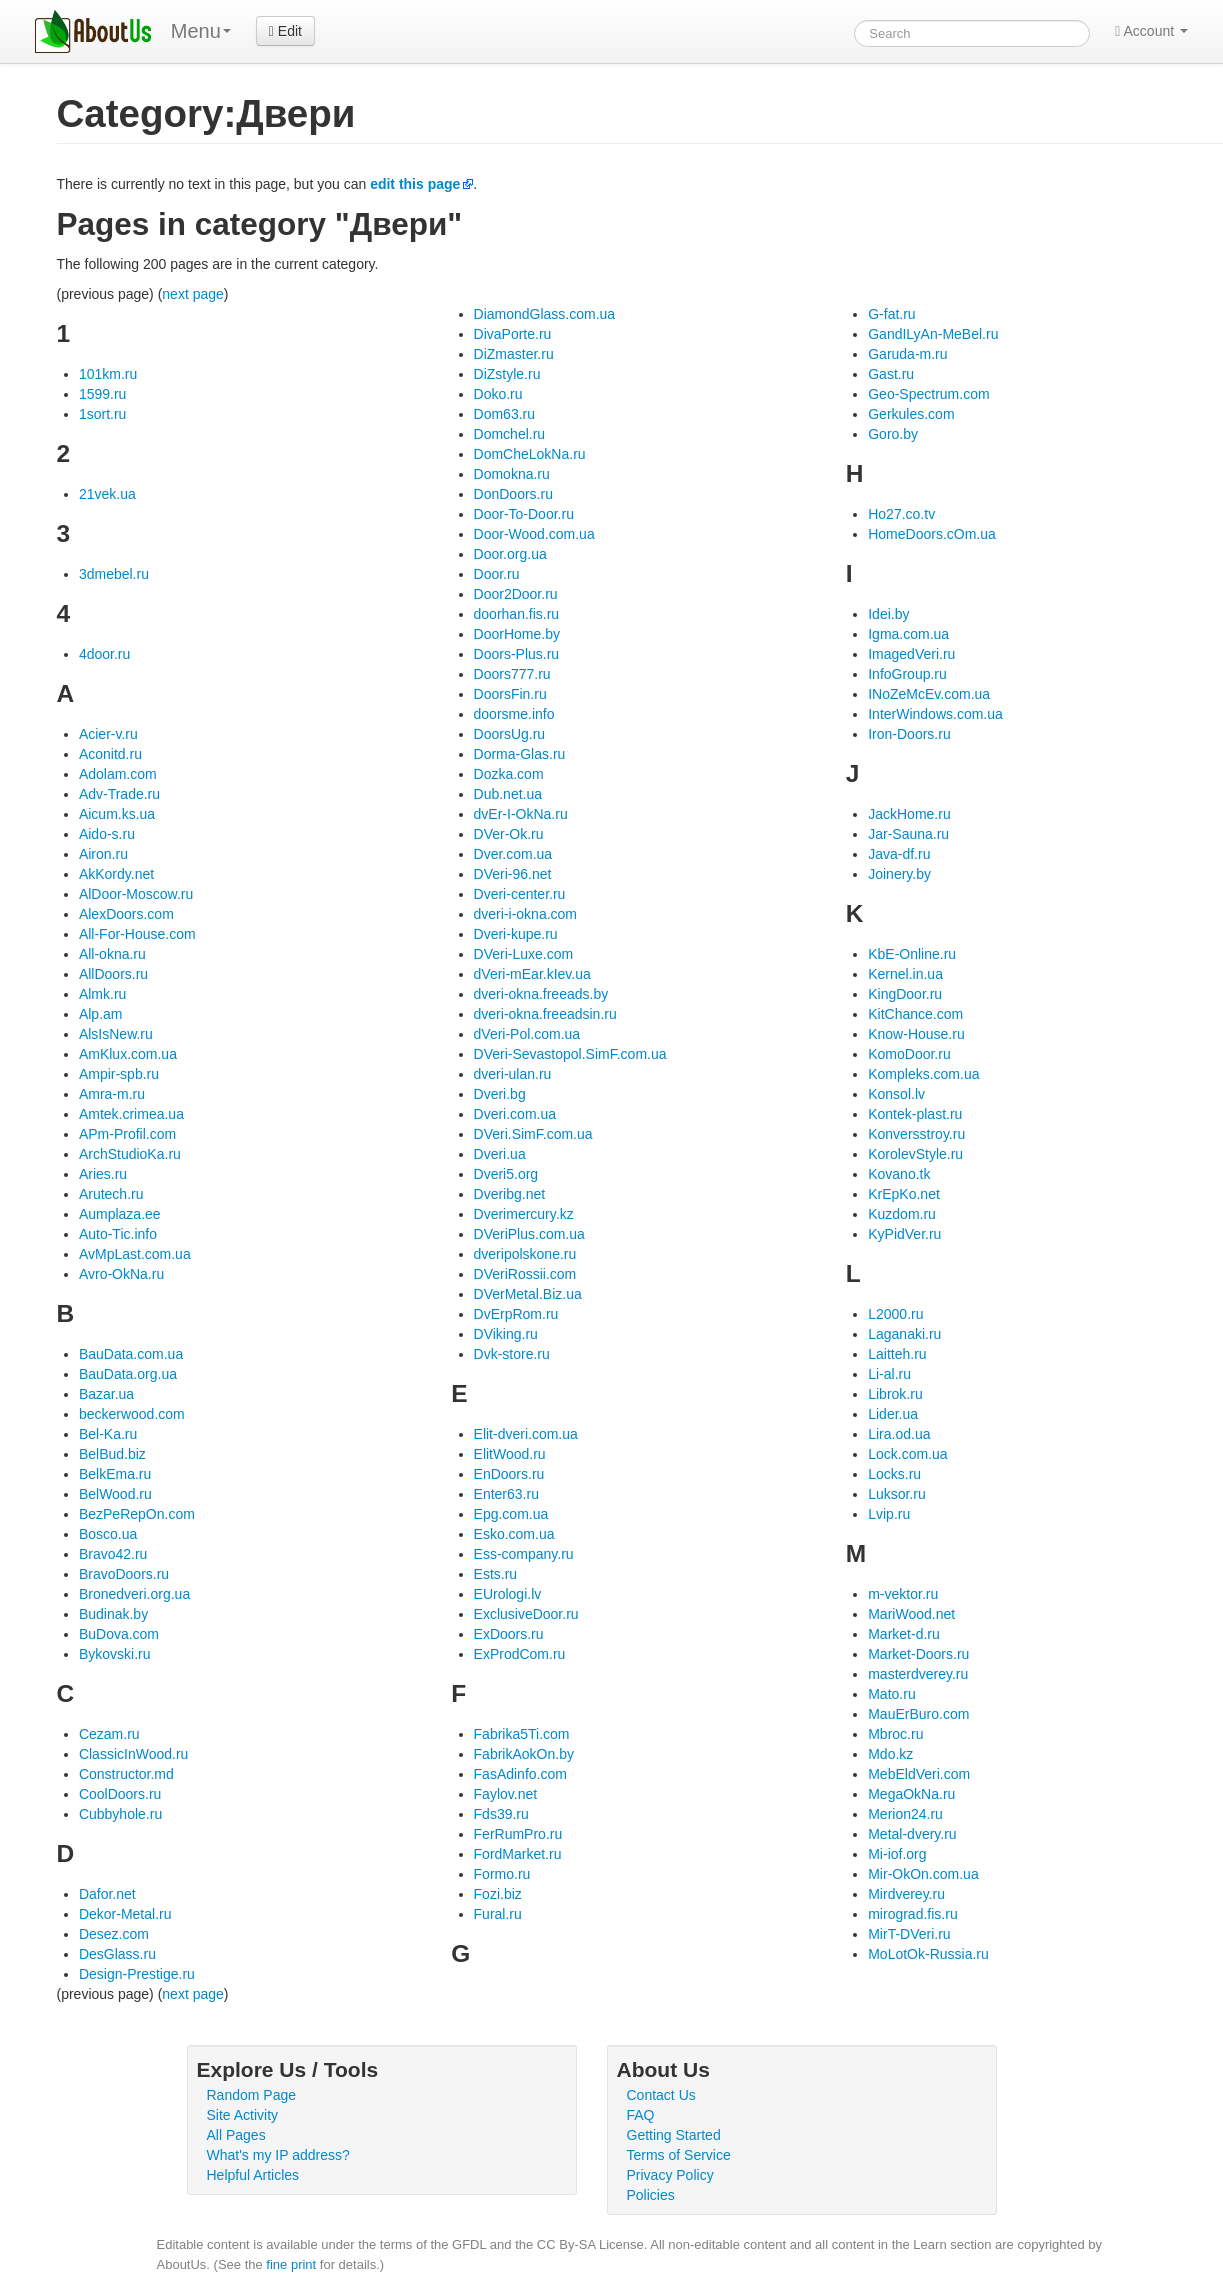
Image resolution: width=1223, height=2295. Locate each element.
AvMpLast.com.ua (135, 1254)
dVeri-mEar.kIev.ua (532, 974)
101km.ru (108, 374)
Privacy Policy (670, 2175)
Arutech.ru (111, 1194)
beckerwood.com (132, 1414)
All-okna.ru (112, 954)
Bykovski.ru (115, 1654)
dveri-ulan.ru (513, 1074)
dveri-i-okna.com (525, 914)
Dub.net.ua (508, 794)
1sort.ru (102, 414)
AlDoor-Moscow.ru (136, 894)
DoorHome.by (517, 634)
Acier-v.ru (108, 734)
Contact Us (661, 2095)
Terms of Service (679, 2155)
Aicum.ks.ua (117, 814)
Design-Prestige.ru (137, 1974)
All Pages (236, 2135)
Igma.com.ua (908, 634)
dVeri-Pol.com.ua (527, 1034)
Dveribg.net (510, 1194)
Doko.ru (498, 394)
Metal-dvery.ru (912, 1834)
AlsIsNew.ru (116, 1034)
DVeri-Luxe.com (524, 954)
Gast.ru (891, 374)
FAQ (641, 2115)
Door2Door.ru (516, 594)
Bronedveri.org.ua (134, 1594)
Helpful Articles (253, 2175)
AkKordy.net (116, 874)
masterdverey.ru (918, 1674)
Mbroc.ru (895, 1734)
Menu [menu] (201, 31)
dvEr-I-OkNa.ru (521, 814)
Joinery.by (899, 874)
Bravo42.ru (113, 1554)
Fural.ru (498, 1914)
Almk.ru (102, 994)
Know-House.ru (916, 1034)
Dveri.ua (500, 1154)
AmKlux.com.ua (128, 1054)
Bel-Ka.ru (108, 1434)
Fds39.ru (501, 1814)
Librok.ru (895, 1394)
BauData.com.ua (131, 1354)
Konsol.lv (896, 1094)
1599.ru (102, 394)
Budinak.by (113, 1614)
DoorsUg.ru (510, 734)
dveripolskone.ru (525, 1254)
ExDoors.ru (509, 1634)
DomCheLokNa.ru (530, 454)
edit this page (415, 184)
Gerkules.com (911, 414)
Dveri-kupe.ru (516, 934)
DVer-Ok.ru (509, 834)
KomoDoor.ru (909, 1054)
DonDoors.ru (513, 494)
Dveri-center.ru (520, 894)
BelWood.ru (115, 1494)
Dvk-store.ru (512, 1354)
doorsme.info (514, 714)
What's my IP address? (278, 2155)
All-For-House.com (137, 934)
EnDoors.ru (509, 1474)
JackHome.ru (909, 814)
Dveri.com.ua (515, 1114)
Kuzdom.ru (902, 1214)
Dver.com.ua (513, 854)
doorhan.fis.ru (517, 614)
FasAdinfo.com (520, 1774)
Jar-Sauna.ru (908, 834)
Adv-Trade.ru (119, 794)
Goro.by (893, 434)
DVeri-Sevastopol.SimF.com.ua (570, 1054)
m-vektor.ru (903, 1594)
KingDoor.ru (905, 994)
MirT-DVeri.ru (909, 1934)
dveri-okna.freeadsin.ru (545, 1014)
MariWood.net (911, 1614)
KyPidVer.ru (904, 1234)
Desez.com (114, 1934)
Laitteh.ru (897, 1354)
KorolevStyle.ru (915, 1154)
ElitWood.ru (510, 1454)
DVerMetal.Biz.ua (528, 1294)
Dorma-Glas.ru (520, 754)
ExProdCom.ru (520, 1654)
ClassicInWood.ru (133, 1754)
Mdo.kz (890, 1754)
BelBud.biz (112, 1454)
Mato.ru (891, 1694)
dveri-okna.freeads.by (541, 994)
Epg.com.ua (511, 1514)
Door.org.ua (510, 554)
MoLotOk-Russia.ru (928, 1954)
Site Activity (243, 2115)
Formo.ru (502, 1874)
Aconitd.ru (110, 754)
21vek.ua (107, 494)
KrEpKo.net (904, 1194)
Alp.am (101, 1014)
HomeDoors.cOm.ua (932, 534)
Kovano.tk (899, 1174)
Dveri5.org (506, 1174)
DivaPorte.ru (513, 334)
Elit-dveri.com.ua (526, 1434)
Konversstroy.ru (916, 1134)
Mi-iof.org (897, 1854)
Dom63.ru (504, 414)
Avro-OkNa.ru (121, 1274)
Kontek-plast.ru (915, 1114)
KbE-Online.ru (912, 954)
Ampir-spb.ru (119, 1074)
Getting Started (674, 2135)
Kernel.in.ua (905, 974)
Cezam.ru (109, 1734)
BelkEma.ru (115, 1474)
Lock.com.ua (907, 1454)
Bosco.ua (108, 1534)
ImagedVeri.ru (911, 654)
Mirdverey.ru (906, 1894)
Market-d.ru (904, 1634)
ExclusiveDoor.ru (526, 1614)
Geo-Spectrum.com (928, 394)
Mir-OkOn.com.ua (923, 1874)
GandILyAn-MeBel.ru (933, 334)
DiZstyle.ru (507, 374)
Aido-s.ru (107, 834)
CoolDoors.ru (120, 1794)
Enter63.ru (506, 1494)
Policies (651, 2195)
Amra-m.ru (112, 1094)
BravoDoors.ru (124, 1574)
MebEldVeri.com (919, 1774)
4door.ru (104, 654)
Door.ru (497, 574)
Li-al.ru (889, 1374)
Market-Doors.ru (918, 1654)
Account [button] (1151, 31)
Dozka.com (509, 774)
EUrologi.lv (508, 1594)
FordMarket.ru (518, 1854)
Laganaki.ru (904, 1334)
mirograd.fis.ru (912, 1914)
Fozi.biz (498, 1894)
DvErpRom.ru (516, 1314)
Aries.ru (103, 1174)
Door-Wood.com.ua (534, 534)
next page (193, 294)
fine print (291, 2264)
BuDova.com (119, 1634)
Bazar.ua (106, 1394)
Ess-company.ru (524, 1554)
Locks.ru (894, 1474)
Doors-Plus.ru (517, 654)
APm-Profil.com (127, 1134)
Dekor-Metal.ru (125, 1914)
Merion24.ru (905, 1814)
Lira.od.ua (899, 1434)
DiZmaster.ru (514, 354)
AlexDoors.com (126, 914)
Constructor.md (126, 1774)
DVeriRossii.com (525, 1274)
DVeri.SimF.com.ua (533, 1134)
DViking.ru (506, 1334)
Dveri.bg (500, 1094)
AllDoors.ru (113, 974)
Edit (285, 31)
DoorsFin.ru (510, 694)
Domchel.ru (510, 434)
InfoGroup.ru (907, 674)
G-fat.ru (891, 314)
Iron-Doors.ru (909, 734)
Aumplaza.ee (120, 1214)
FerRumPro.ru (518, 1834)
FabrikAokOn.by (524, 1754)
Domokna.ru (512, 474)
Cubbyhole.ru (120, 1814)
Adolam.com (118, 774)
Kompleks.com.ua (923, 1074)
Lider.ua (893, 1414)
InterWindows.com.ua (935, 714)
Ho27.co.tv (901, 514)
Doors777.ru (512, 674)
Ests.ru (496, 1574)
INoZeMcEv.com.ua (929, 694)
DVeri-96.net (513, 874)
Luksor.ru (897, 1494)
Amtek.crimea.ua (131, 1114)
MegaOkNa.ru (911, 1794)
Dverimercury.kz (524, 1214)
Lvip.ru (889, 1514)
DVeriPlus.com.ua (529, 1234)
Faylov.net (506, 1794)
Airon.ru (103, 854)
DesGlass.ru (117, 1954)
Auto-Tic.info (118, 1234)
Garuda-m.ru (907, 354)
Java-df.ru (899, 854)
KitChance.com (915, 1014)
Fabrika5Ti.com (522, 1734)
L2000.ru (895, 1314)
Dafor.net (107, 1894)
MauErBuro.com (918, 1714)
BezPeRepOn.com (137, 1514)
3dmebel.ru (114, 574)
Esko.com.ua (514, 1534)
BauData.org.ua (128, 1374)
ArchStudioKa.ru (130, 1154)
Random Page (252, 2095)
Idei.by (888, 614)
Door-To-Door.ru (524, 514)
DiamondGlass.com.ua (545, 314)
